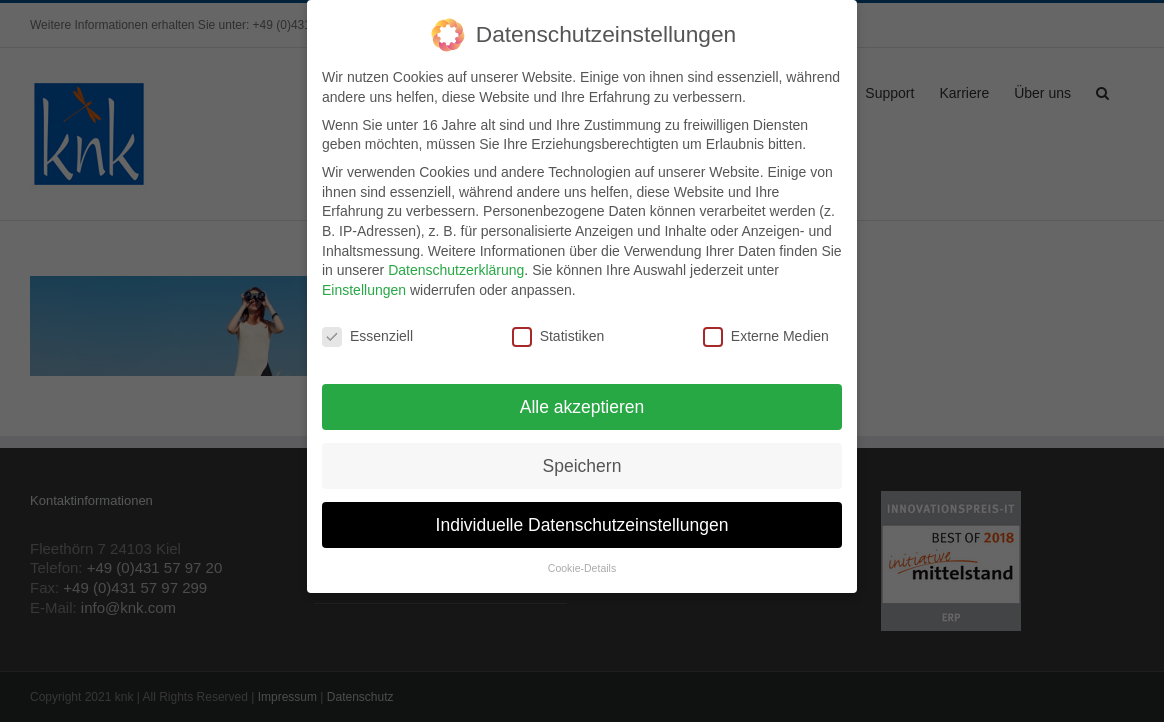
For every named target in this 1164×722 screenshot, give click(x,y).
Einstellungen (364, 284)
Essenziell (367, 330)
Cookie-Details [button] (582, 562)
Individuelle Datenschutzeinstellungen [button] (582, 518)
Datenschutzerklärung (456, 264)
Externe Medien (766, 330)
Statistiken (558, 330)
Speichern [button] (582, 459)
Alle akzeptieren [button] (582, 400)
